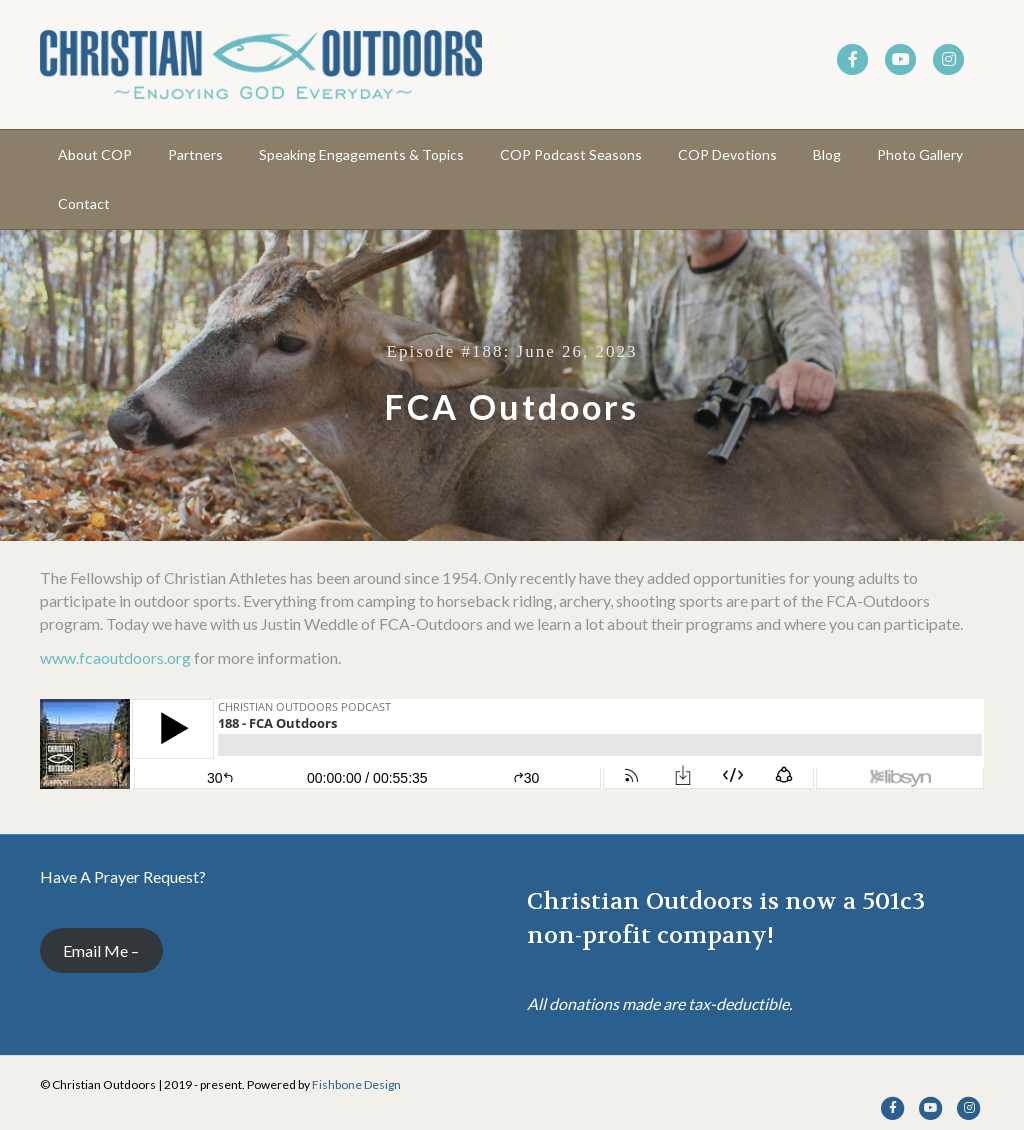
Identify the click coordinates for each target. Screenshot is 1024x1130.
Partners (195, 154)
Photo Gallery (920, 154)
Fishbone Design (356, 1084)
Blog (827, 154)
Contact (84, 203)
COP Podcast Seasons (571, 154)
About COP (95, 154)
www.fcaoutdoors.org (115, 657)
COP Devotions (727, 154)
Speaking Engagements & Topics (361, 154)
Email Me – (101, 950)
